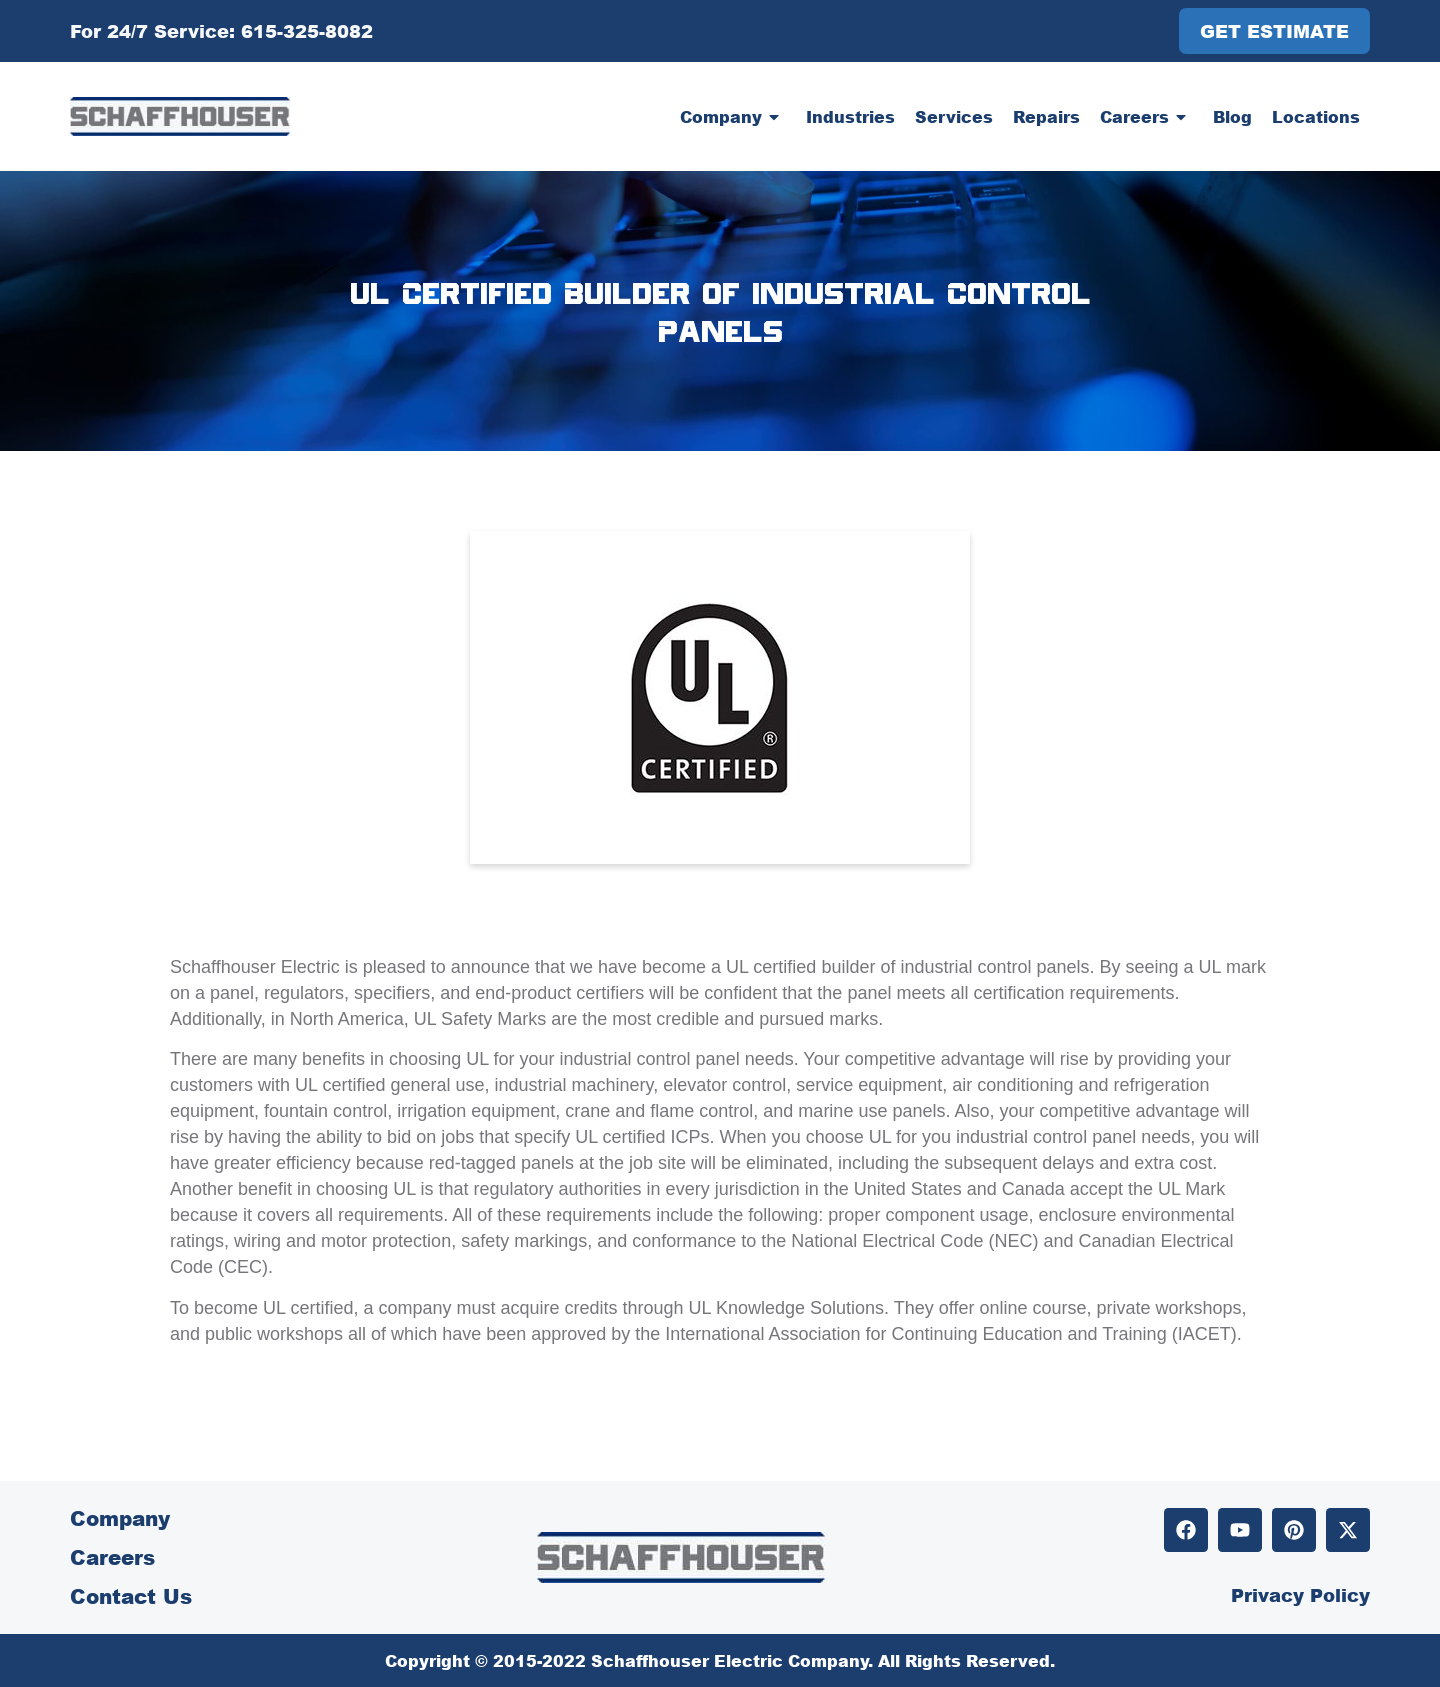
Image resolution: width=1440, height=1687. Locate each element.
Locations (1316, 116)
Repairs (1046, 116)
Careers (1146, 117)
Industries (850, 116)
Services (954, 116)
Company (733, 117)
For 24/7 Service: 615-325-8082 (221, 31)
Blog (1232, 116)
